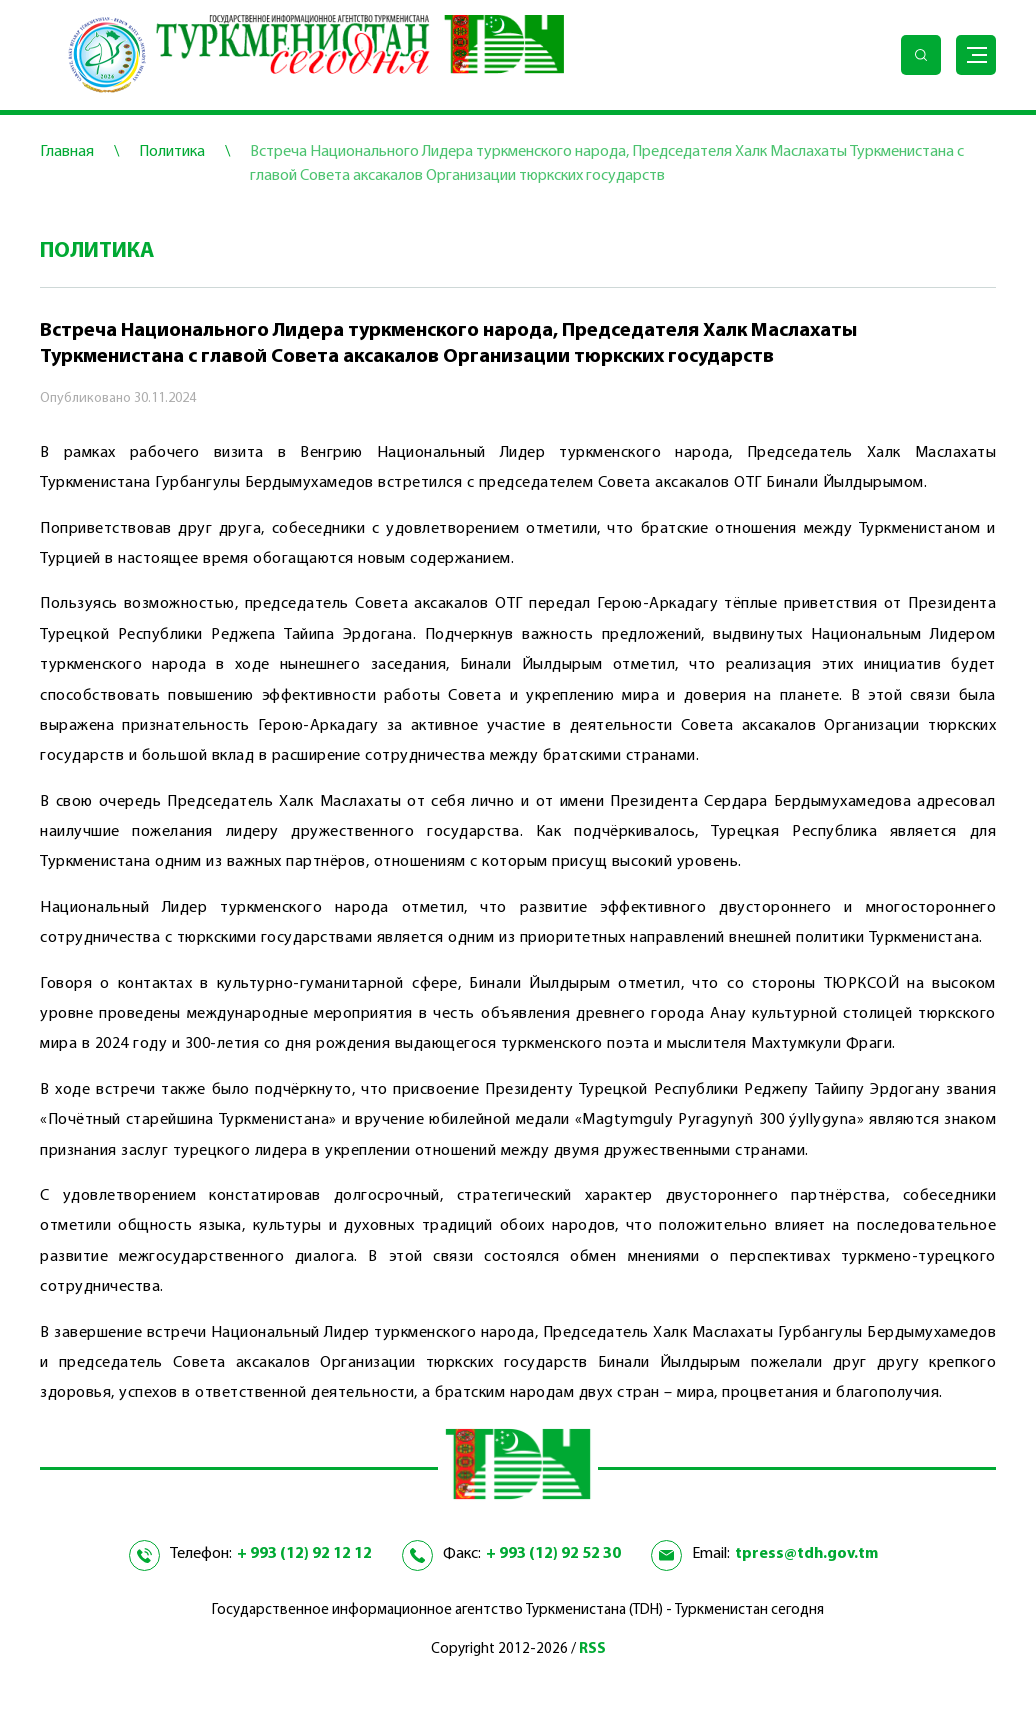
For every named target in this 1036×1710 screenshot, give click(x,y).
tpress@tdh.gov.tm (806, 1554)
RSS (592, 1649)
